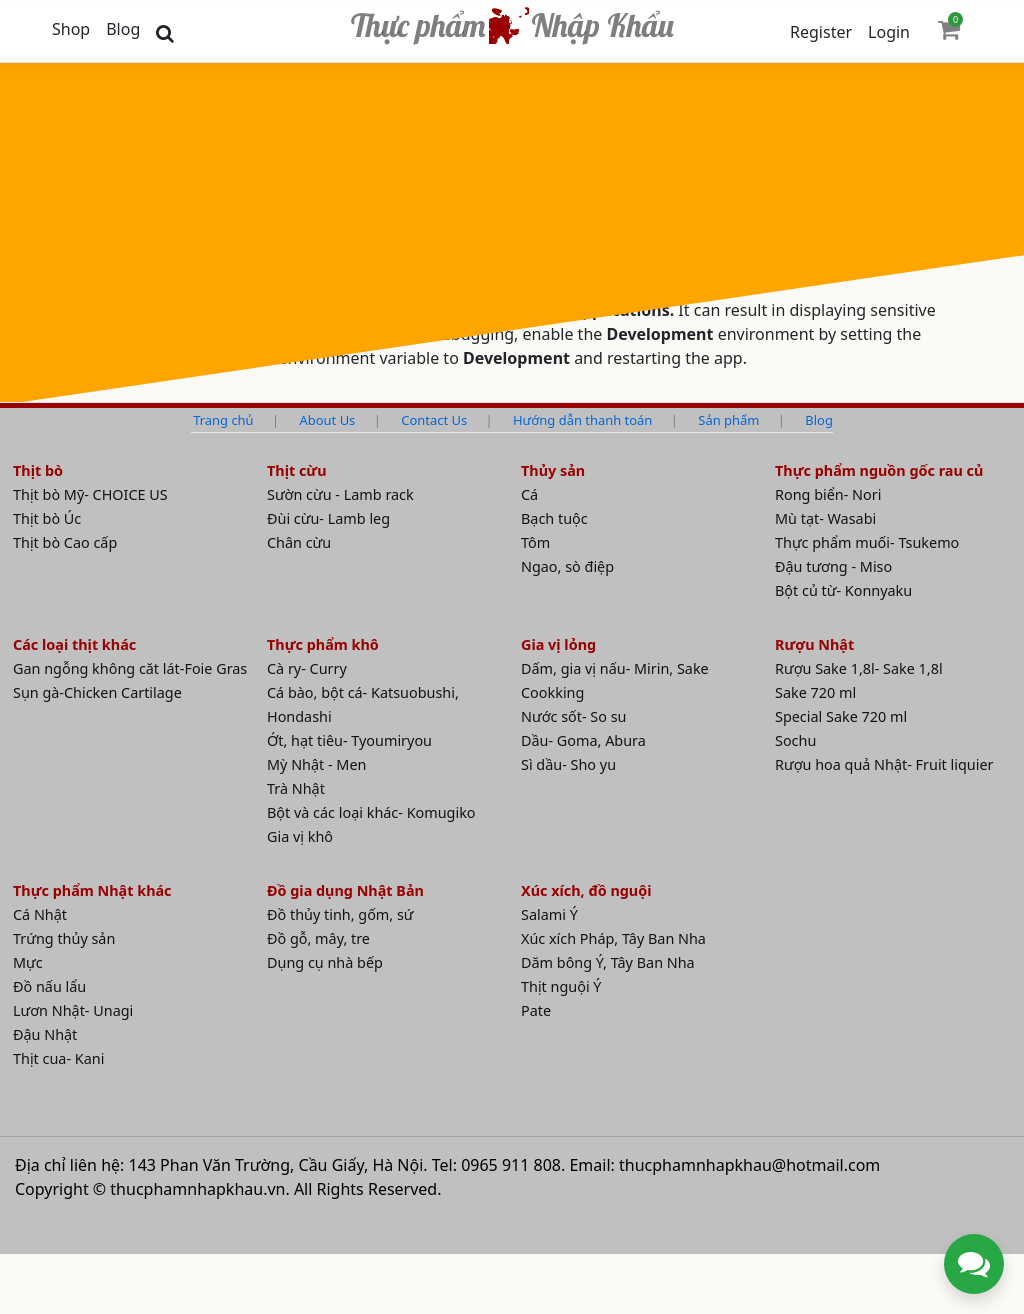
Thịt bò (38, 470)
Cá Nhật (40, 914)
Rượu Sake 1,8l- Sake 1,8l (859, 668)
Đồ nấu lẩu (49, 986)
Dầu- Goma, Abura (583, 740)
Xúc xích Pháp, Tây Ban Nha (613, 938)
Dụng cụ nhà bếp (325, 962)
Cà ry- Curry (307, 668)
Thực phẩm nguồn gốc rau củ (879, 470)
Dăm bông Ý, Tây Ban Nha (608, 962)
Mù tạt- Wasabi (825, 518)
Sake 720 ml (815, 692)
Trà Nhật (296, 788)
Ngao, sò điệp (567, 566)
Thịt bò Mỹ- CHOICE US (90, 494)
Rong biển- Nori (828, 494)
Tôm (535, 542)
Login (889, 32)
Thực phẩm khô (323, 644)
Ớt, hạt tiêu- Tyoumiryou (349, 740)
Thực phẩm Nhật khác (92, 890)
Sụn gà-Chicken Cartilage (97, 692)
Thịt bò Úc (47, 518)
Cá (529, 494)
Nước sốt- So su (573, 716)
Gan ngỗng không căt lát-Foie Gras (130, 668)
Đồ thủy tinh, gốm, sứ (340, 914)
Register (821, 32)
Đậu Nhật (45, 1034)
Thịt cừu (297, 470)
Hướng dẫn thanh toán (582, 420)
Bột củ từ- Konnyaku (843, 590)
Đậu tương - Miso (833, 566)
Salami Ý (549, 914)
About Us (328, 420)
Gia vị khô (300, 836)
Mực (28, 962)
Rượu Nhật (814, 644)
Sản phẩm (728, 420)
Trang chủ (223, 420)
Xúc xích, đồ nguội (586, 890)
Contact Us (434, 420)
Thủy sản (553, 470)
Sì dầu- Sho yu (568, 764)
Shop (71, 29)
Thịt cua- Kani (58, 1058)
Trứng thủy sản (64, 938)
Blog (123, 29)
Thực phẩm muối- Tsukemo (867, 542)
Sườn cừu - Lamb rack (340, 494)
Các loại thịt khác (74, 644)
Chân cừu (299, 542)
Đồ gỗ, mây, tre (318, 938)
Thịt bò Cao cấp (65, 542)
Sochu (795, 740)
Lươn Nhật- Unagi (73, 1010)
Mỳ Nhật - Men (316, 764)
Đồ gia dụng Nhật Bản (345, 890)
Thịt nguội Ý (561, 986)
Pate (536, 1010)
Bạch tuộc (554, 518)
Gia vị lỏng (558, 644)
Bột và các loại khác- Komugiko (371, 812)
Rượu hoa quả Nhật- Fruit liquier (884, 764)
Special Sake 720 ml (841, 716)
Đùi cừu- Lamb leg (328, 518)
